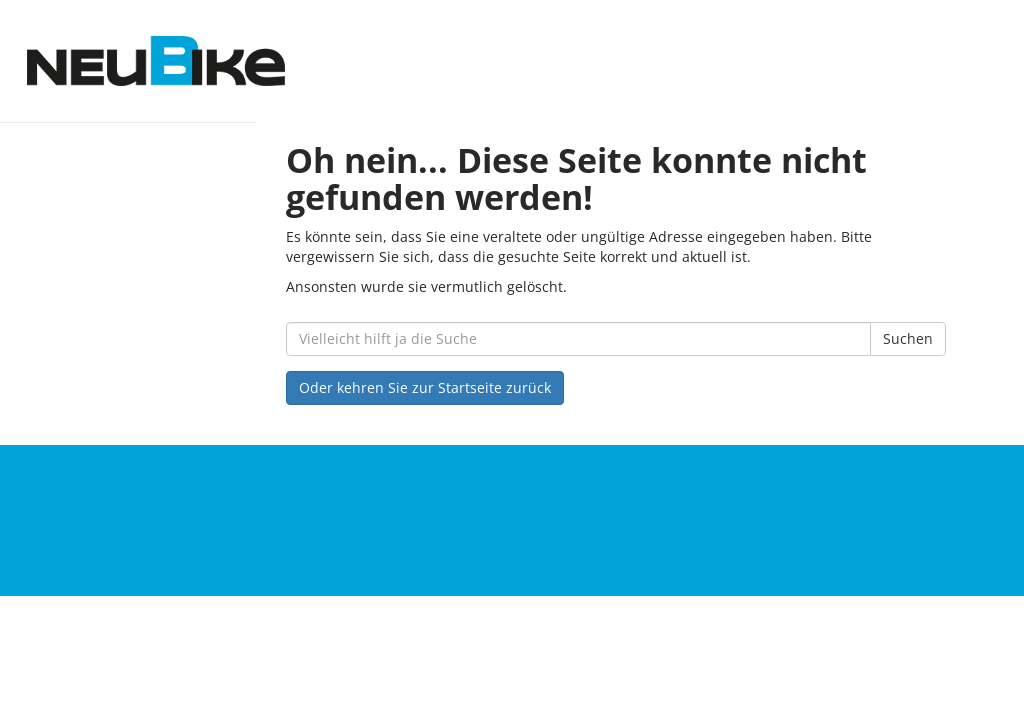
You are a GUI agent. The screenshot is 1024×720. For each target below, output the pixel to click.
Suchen (908, 338)
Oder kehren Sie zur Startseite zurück (425, 387)
